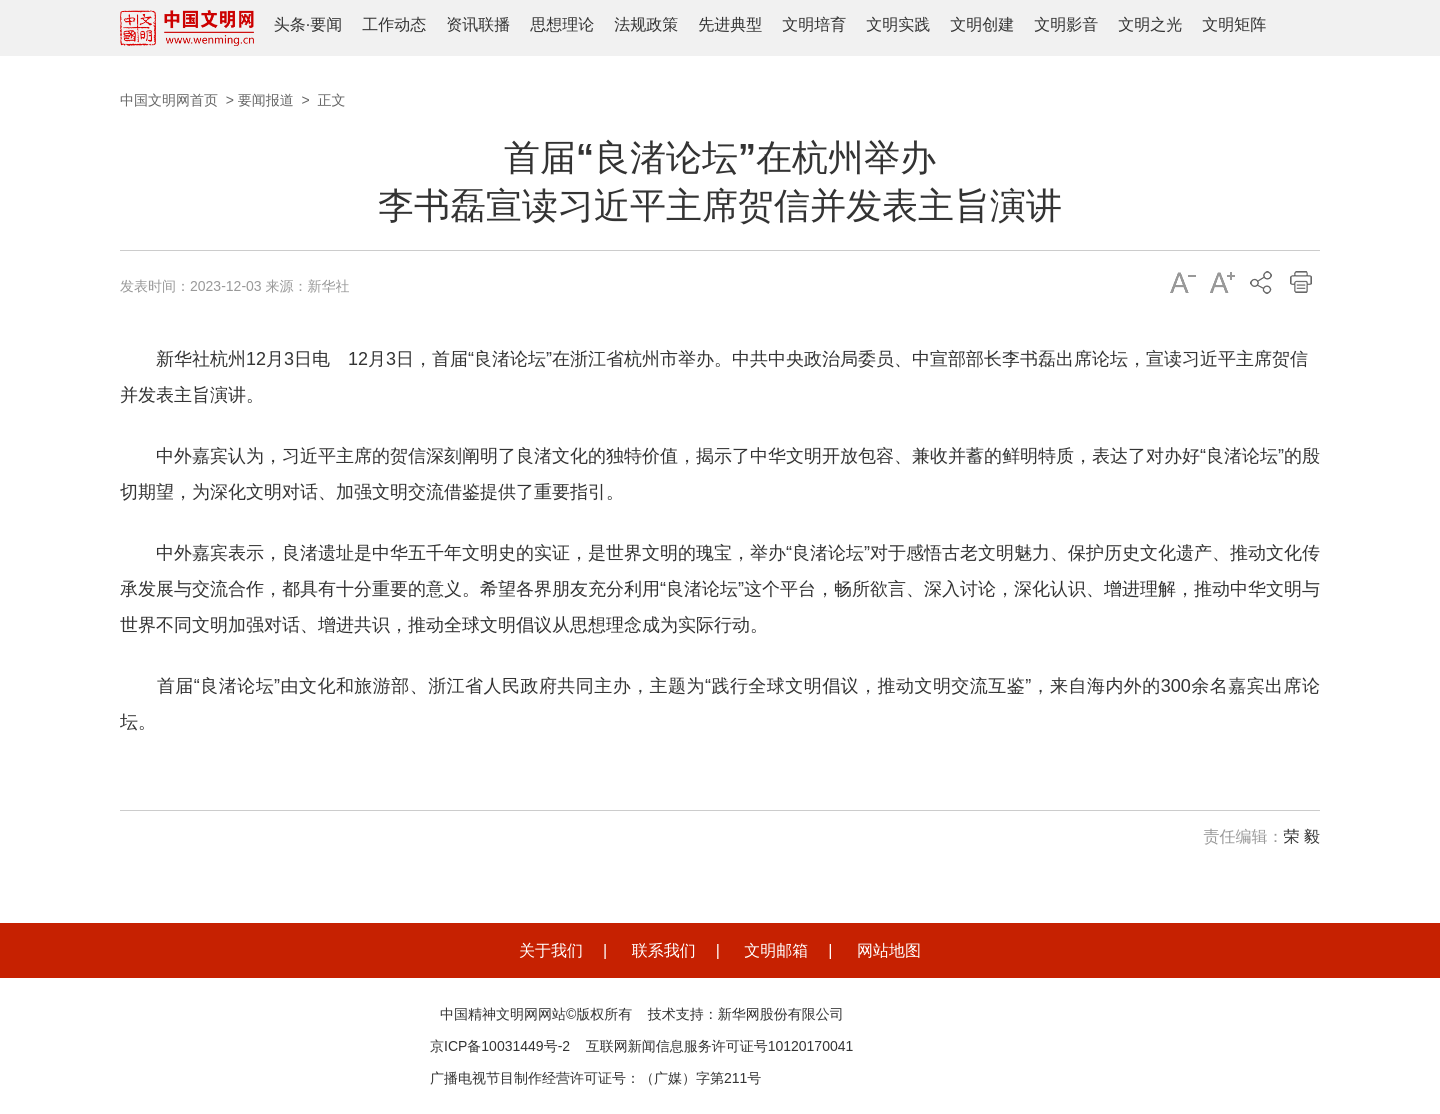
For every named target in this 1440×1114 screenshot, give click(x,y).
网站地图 (889, 950)
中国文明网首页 (169, 100)
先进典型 (730, 24)
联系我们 (664, 950)
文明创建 (982, 24)
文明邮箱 (776, 950)
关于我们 (551, 950)
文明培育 (814, 24)
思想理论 (562, 24)
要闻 (326, 24)
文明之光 (1150, 24)
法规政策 (646, 24)
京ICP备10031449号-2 (500, 1046)
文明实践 (898, 24)
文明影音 (1066, 24)
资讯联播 (478, 24)
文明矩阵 (1234, 24)
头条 (290, 24)
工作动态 (394, 24)
